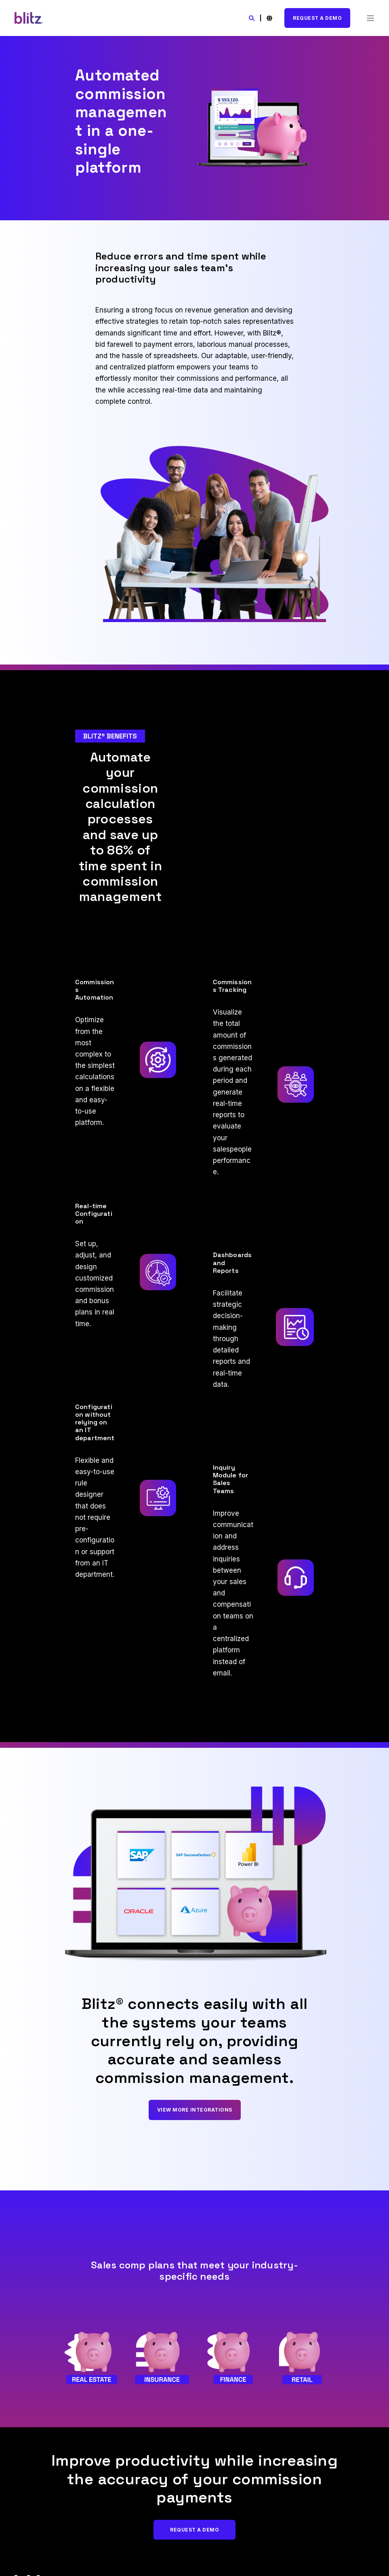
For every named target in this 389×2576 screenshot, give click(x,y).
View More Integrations (194, 2110)
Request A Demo (317, 18)
